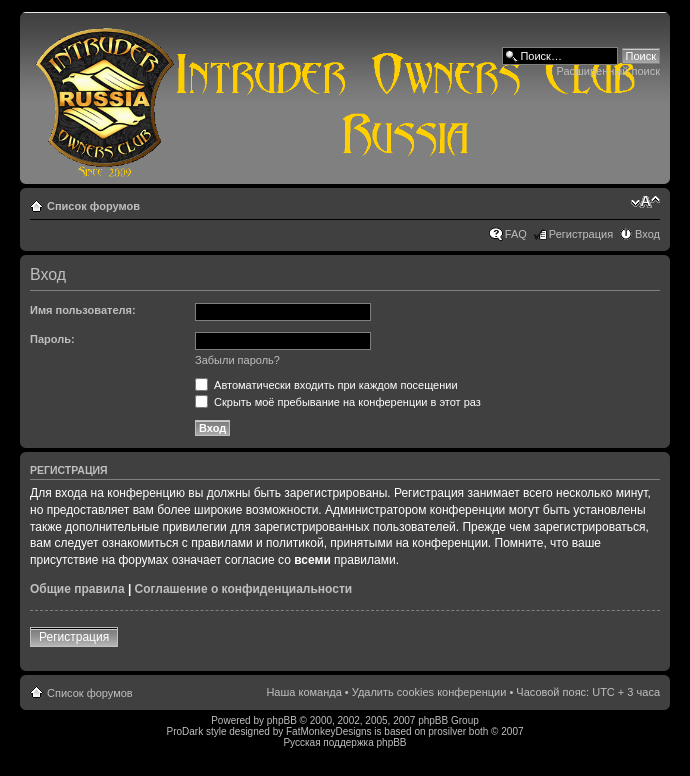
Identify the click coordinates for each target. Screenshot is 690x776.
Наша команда (303, 692)
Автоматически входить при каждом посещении (326, 385)
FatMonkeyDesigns (329, 731)
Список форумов (93, 206)
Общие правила (77, 589)
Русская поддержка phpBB (344, 742)
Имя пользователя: (83, 310)
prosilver (447, 731)
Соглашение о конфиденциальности (244, 589)
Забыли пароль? (237, 360)
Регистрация (581, 234)
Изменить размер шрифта (645, 202)
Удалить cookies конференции (429, 692)
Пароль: (52, 339)
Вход (647, 234)
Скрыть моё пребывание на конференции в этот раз (338, 402)
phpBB (282, 720)
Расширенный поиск (608, 71)
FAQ (516, 234)
